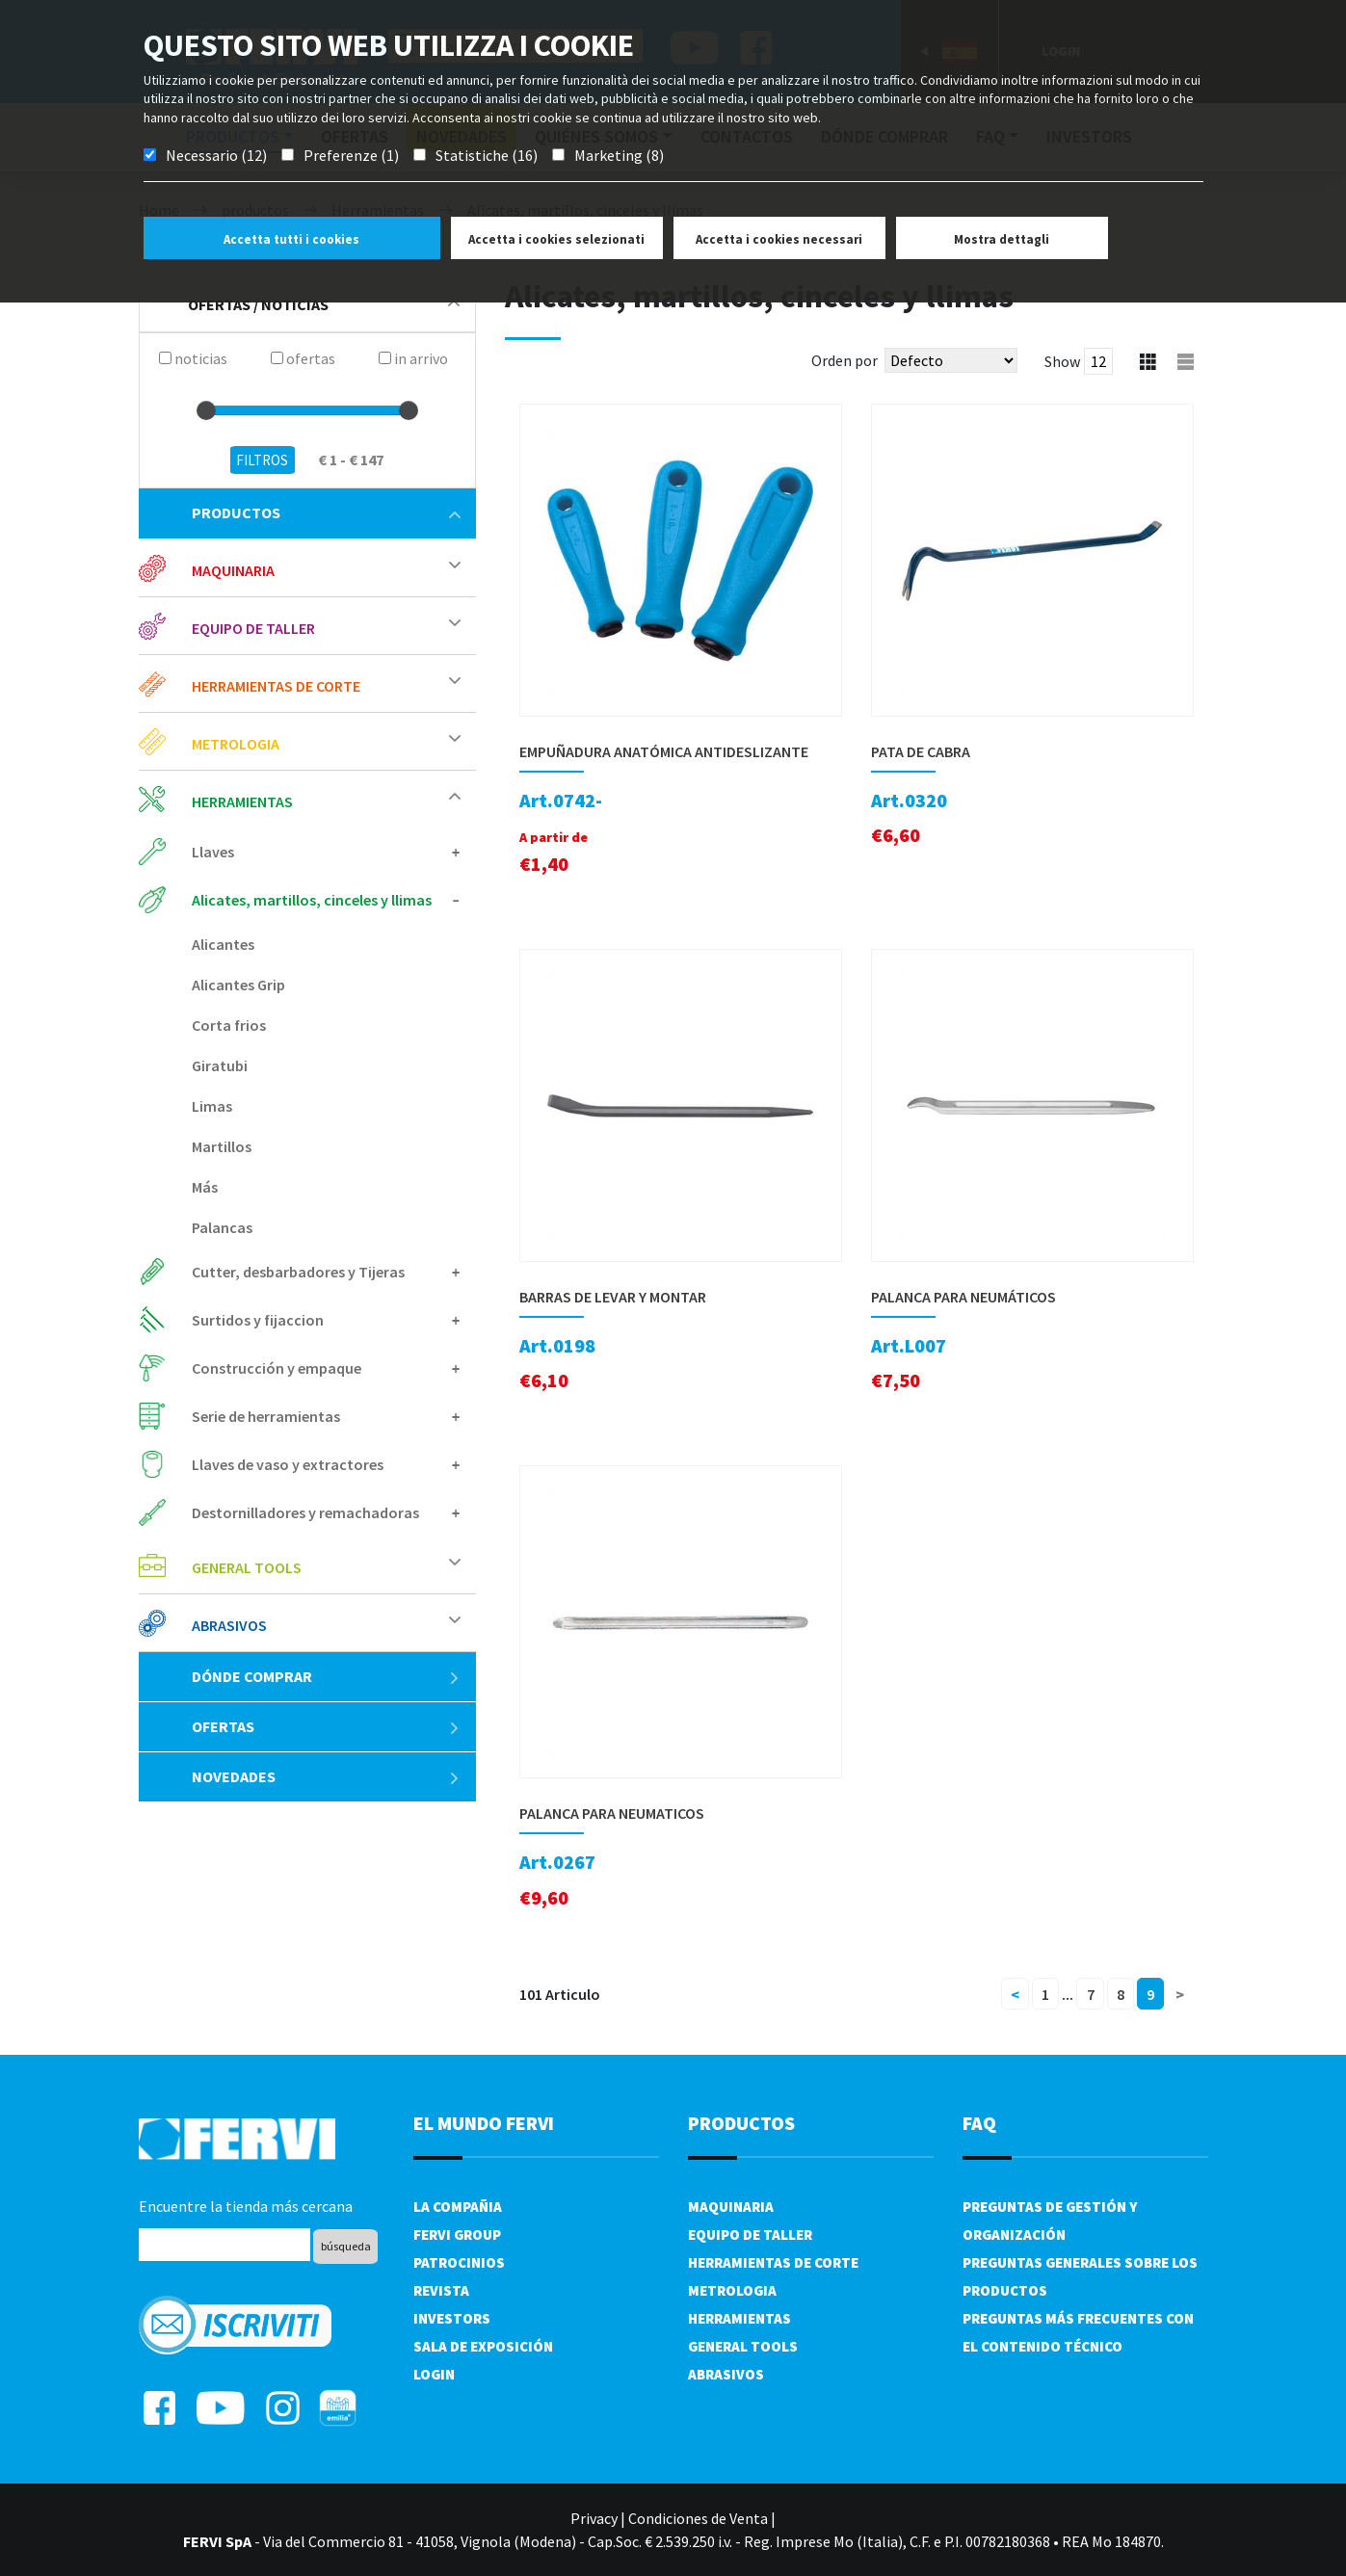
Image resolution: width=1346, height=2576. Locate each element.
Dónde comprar (326, 1676)
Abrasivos (229, 1625)
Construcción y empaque (276, 1368)
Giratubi (220, 1065)
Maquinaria (233, 570)
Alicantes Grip (238, 984)
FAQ (979, 2123)
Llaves (213, 851)
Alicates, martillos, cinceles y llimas (312, 899)
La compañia (457, 2206)
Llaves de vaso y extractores (287, 1464)
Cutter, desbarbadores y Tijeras (298, 1271)
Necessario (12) (216, 155)
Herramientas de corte (276, 686)
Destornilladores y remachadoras (305, 1512)
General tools (247, 1567)
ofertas (326, 1726)
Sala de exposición (483, 2346)
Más (205, 1186)
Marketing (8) (619, 155)
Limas (212, 1106)
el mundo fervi (483, 2123)
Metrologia (235, 743)
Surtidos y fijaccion (258, 1319)
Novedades (326, 1776)
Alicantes (223, 944)
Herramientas (242, 801)
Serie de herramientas (266, 1416)
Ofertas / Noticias (324, 304)
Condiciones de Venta (698, 2518)
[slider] (206, 410)
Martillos (221, 1146)
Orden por (844, 360)
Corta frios (229, 1025)
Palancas (222, 1227)
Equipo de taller (253, 628)
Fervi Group (457, 2234)
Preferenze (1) (351, 155)
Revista (441, 2290)
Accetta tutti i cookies (291, 239)
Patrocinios (459, 2262)
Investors (451, 2318)
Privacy (594, 2518)
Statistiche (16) (486, 155)
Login (434, 2374)
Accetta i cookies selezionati (556, 239)
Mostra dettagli (1001, 239)
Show (1062, 361)
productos (326, 512)
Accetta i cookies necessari (779, 239)
